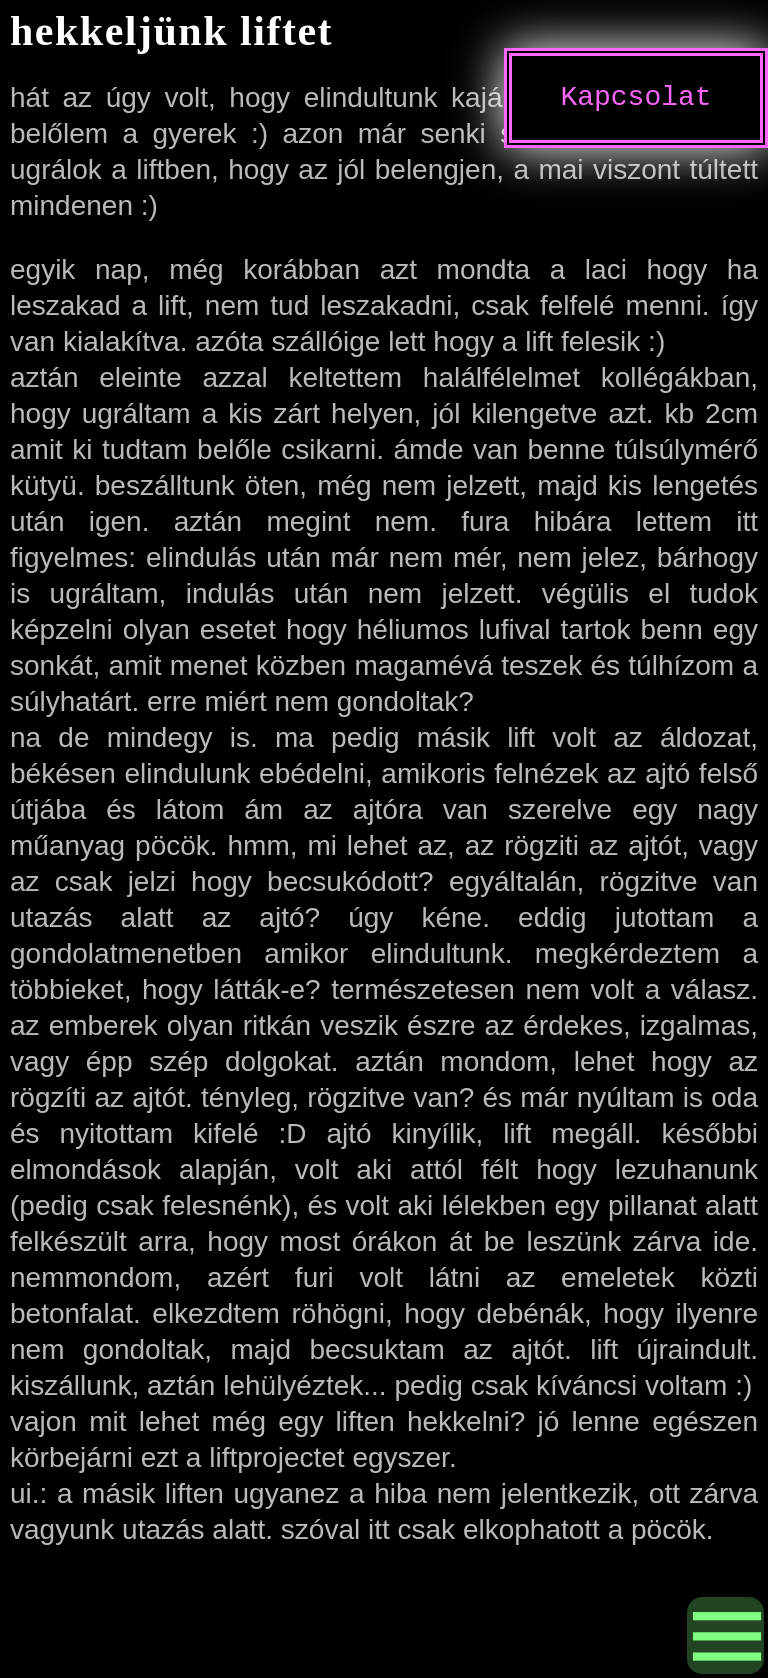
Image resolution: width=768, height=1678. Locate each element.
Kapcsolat (635, 98)
